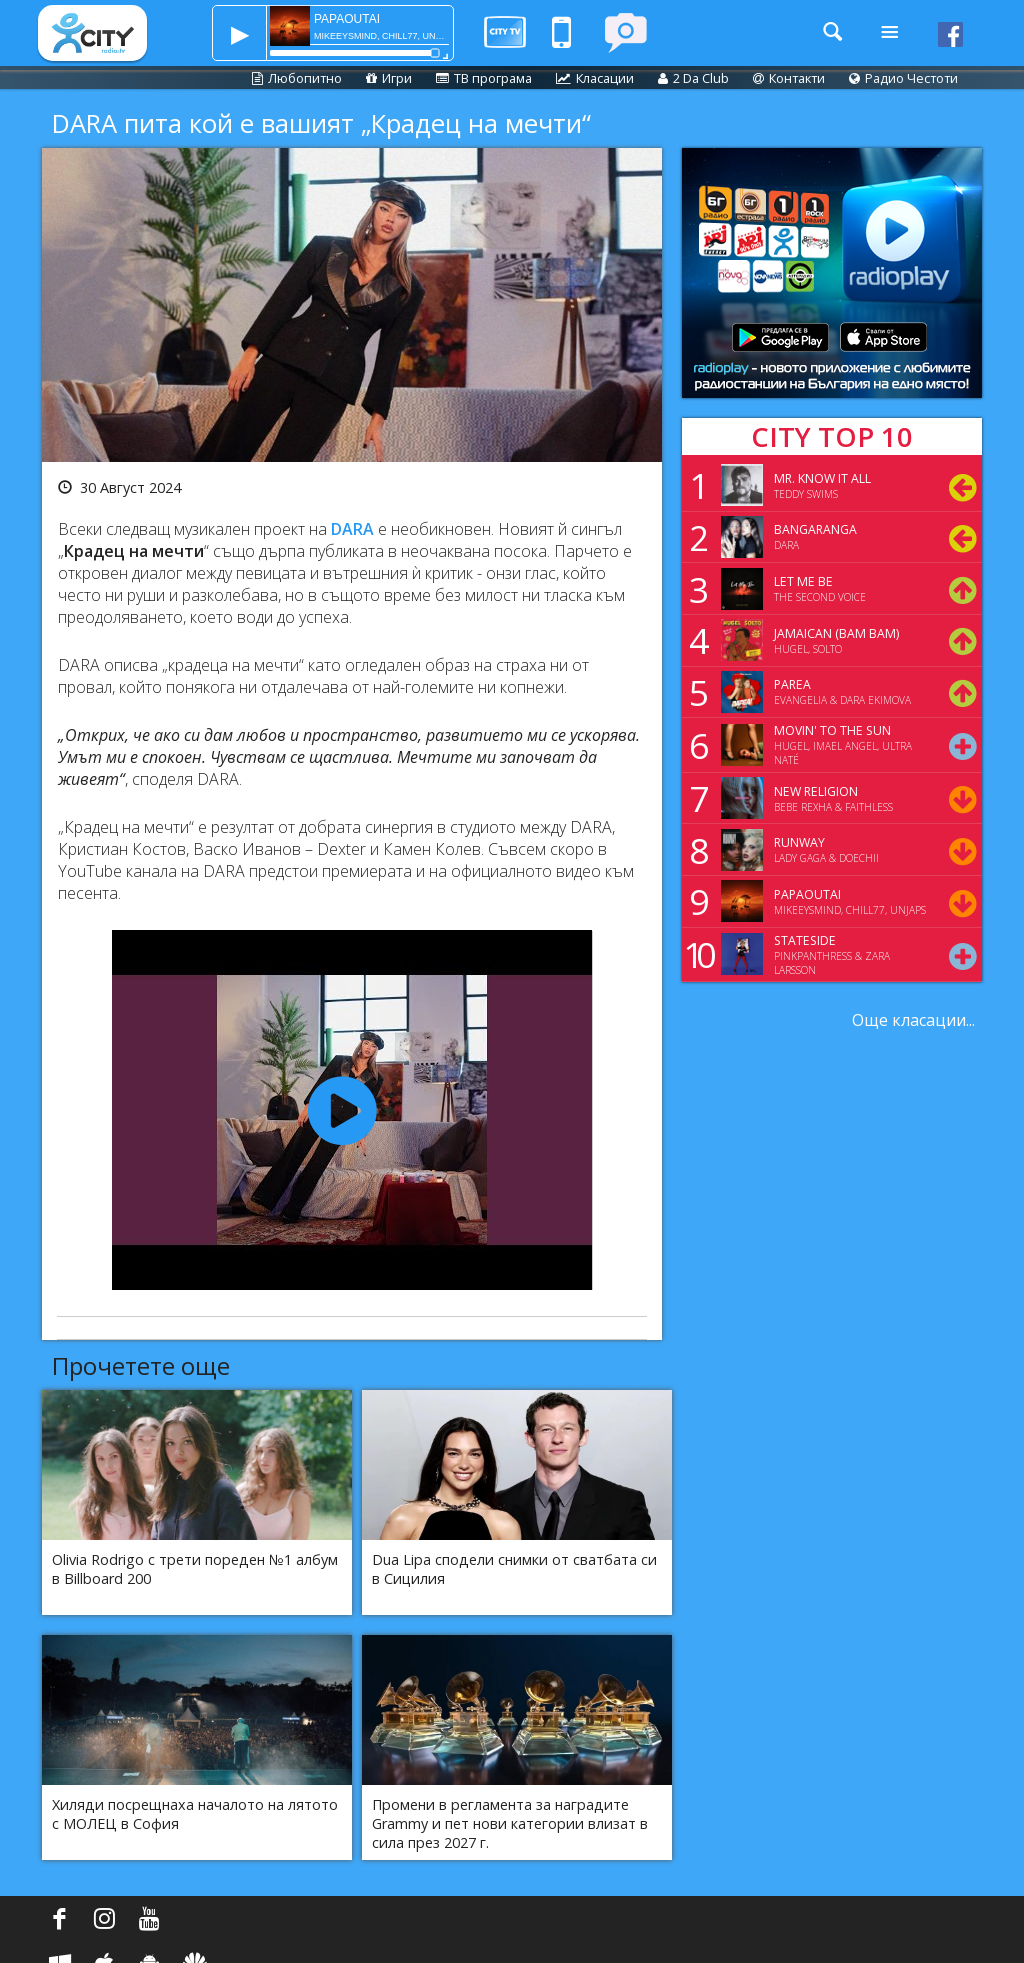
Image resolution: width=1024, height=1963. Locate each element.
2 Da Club (693, 78)
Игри (389, 78)
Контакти (789, 78)
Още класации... (913, 1020)
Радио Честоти (903, 78)
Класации (595, 78)
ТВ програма (484, 78)
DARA (352, 529)
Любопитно (297, 78)
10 (696, 954)
